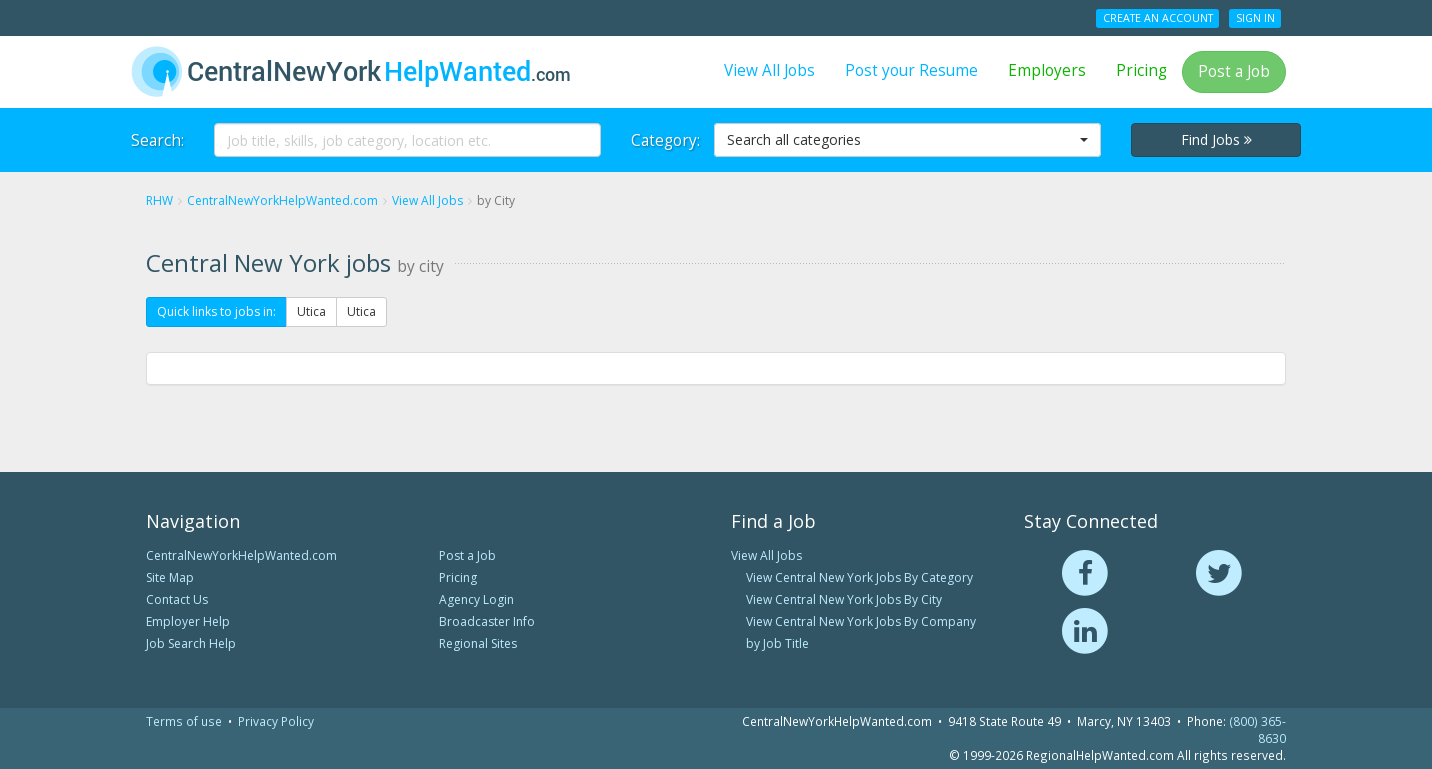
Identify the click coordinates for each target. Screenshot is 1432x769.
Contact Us (177, 599)
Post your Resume (911, 70)
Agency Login (476, 599)
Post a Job (1234, 71)
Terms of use (184, 721)
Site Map (170, 577)
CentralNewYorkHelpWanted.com (241, 555)
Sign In (1255, 18)
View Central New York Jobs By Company (861, 621)
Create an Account (1158, 18)
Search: (157, 140)
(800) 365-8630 (1257, 729)
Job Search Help (191, 643)
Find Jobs (1216, 139)
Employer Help (188, 621)
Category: (665, 140)
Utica (311, 311)
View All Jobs (769, 70)
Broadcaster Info (487, 621)
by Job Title (777, 643)
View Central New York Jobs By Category (859, 577)
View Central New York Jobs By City (844, 599)
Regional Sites (478, 643)
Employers (1047, 70)
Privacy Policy (276, 721)
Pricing (1141, 70)
